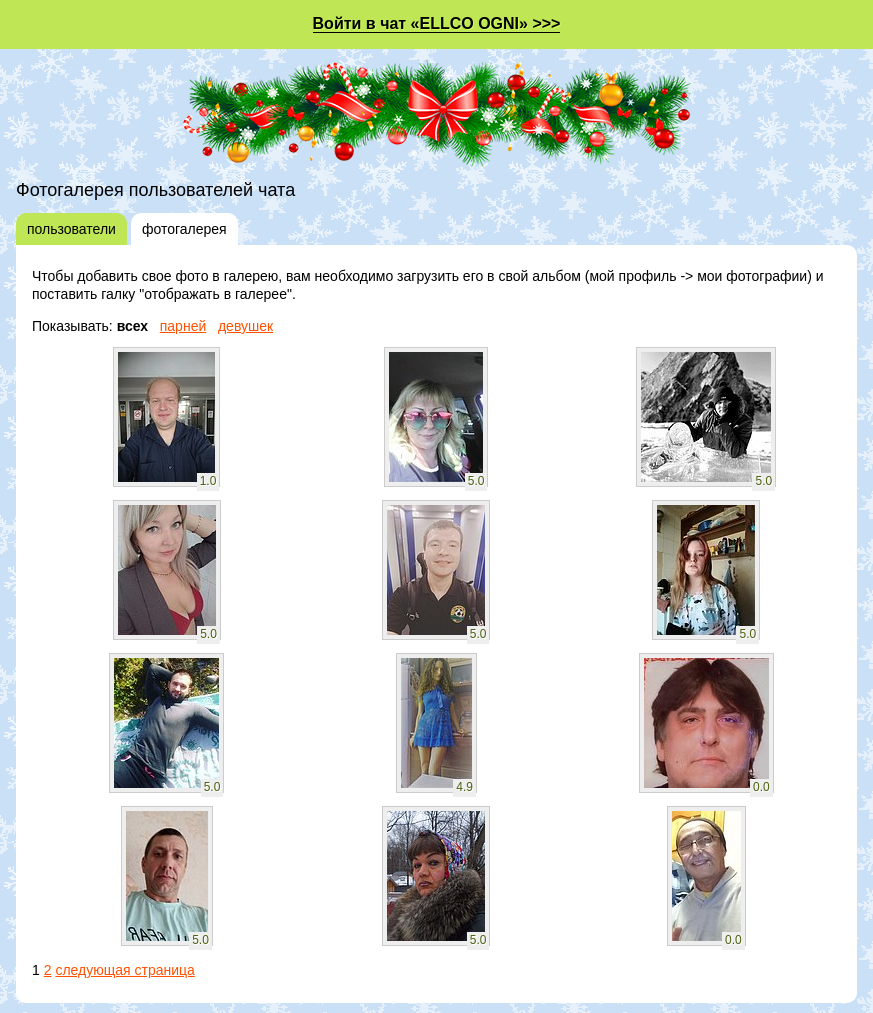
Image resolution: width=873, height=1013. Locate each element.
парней (183, 326)
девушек (245, 326)
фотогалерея (184, 229)
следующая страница (124, 970)
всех (132, 326)
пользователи (71, 229)
